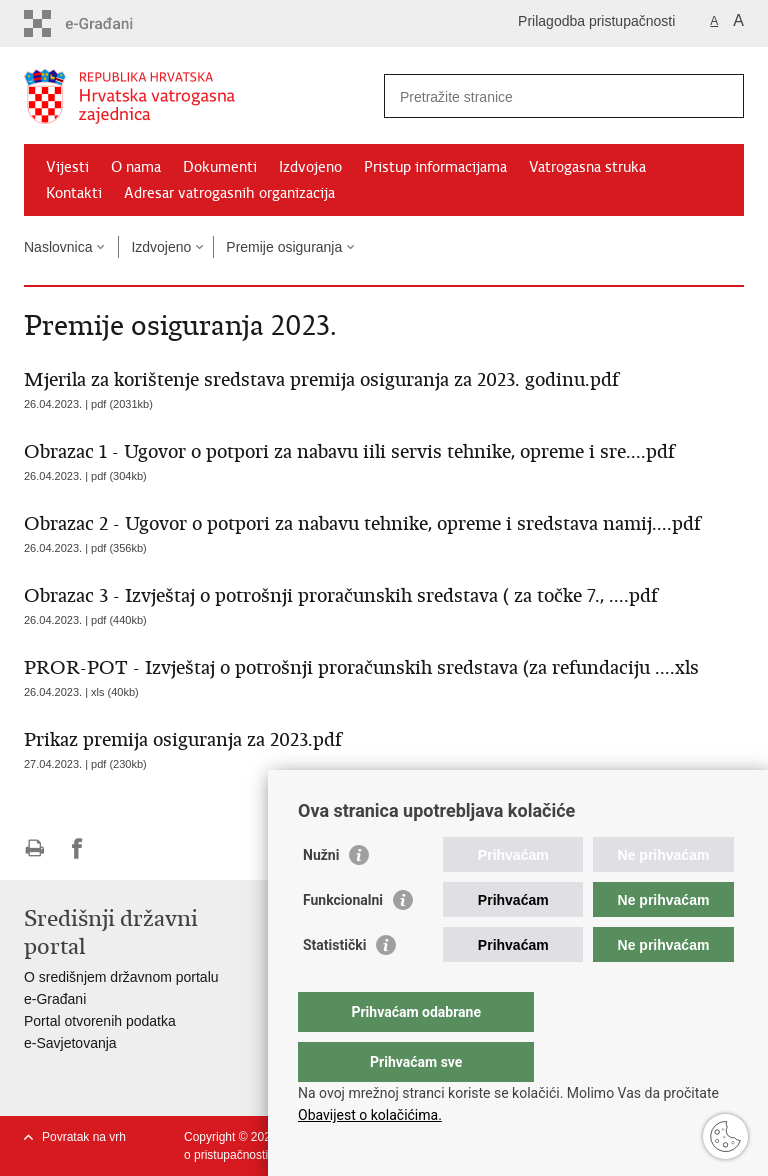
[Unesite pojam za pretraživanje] (542, 96)
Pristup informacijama (435, 167)
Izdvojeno (310, 167)
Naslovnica (58, 247)
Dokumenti (220, 167)
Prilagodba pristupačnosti (596, 21)
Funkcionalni (343, 940)
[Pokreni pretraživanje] (721, 96)
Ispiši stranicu (34, 848)
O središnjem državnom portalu (121, 977)
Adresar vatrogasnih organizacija (229, 193)
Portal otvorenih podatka (100, 1021)
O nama (136, 167)
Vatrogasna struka (587, 167)
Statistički (334, 985)
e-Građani (55, 999)
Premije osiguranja (284, 247)
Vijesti (67, 167)
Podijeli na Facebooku (77, 848)
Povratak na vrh (84, 1137)
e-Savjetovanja (70, 1043)
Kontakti (74, 193)
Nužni (321, 895)
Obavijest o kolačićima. (370, 1115)
